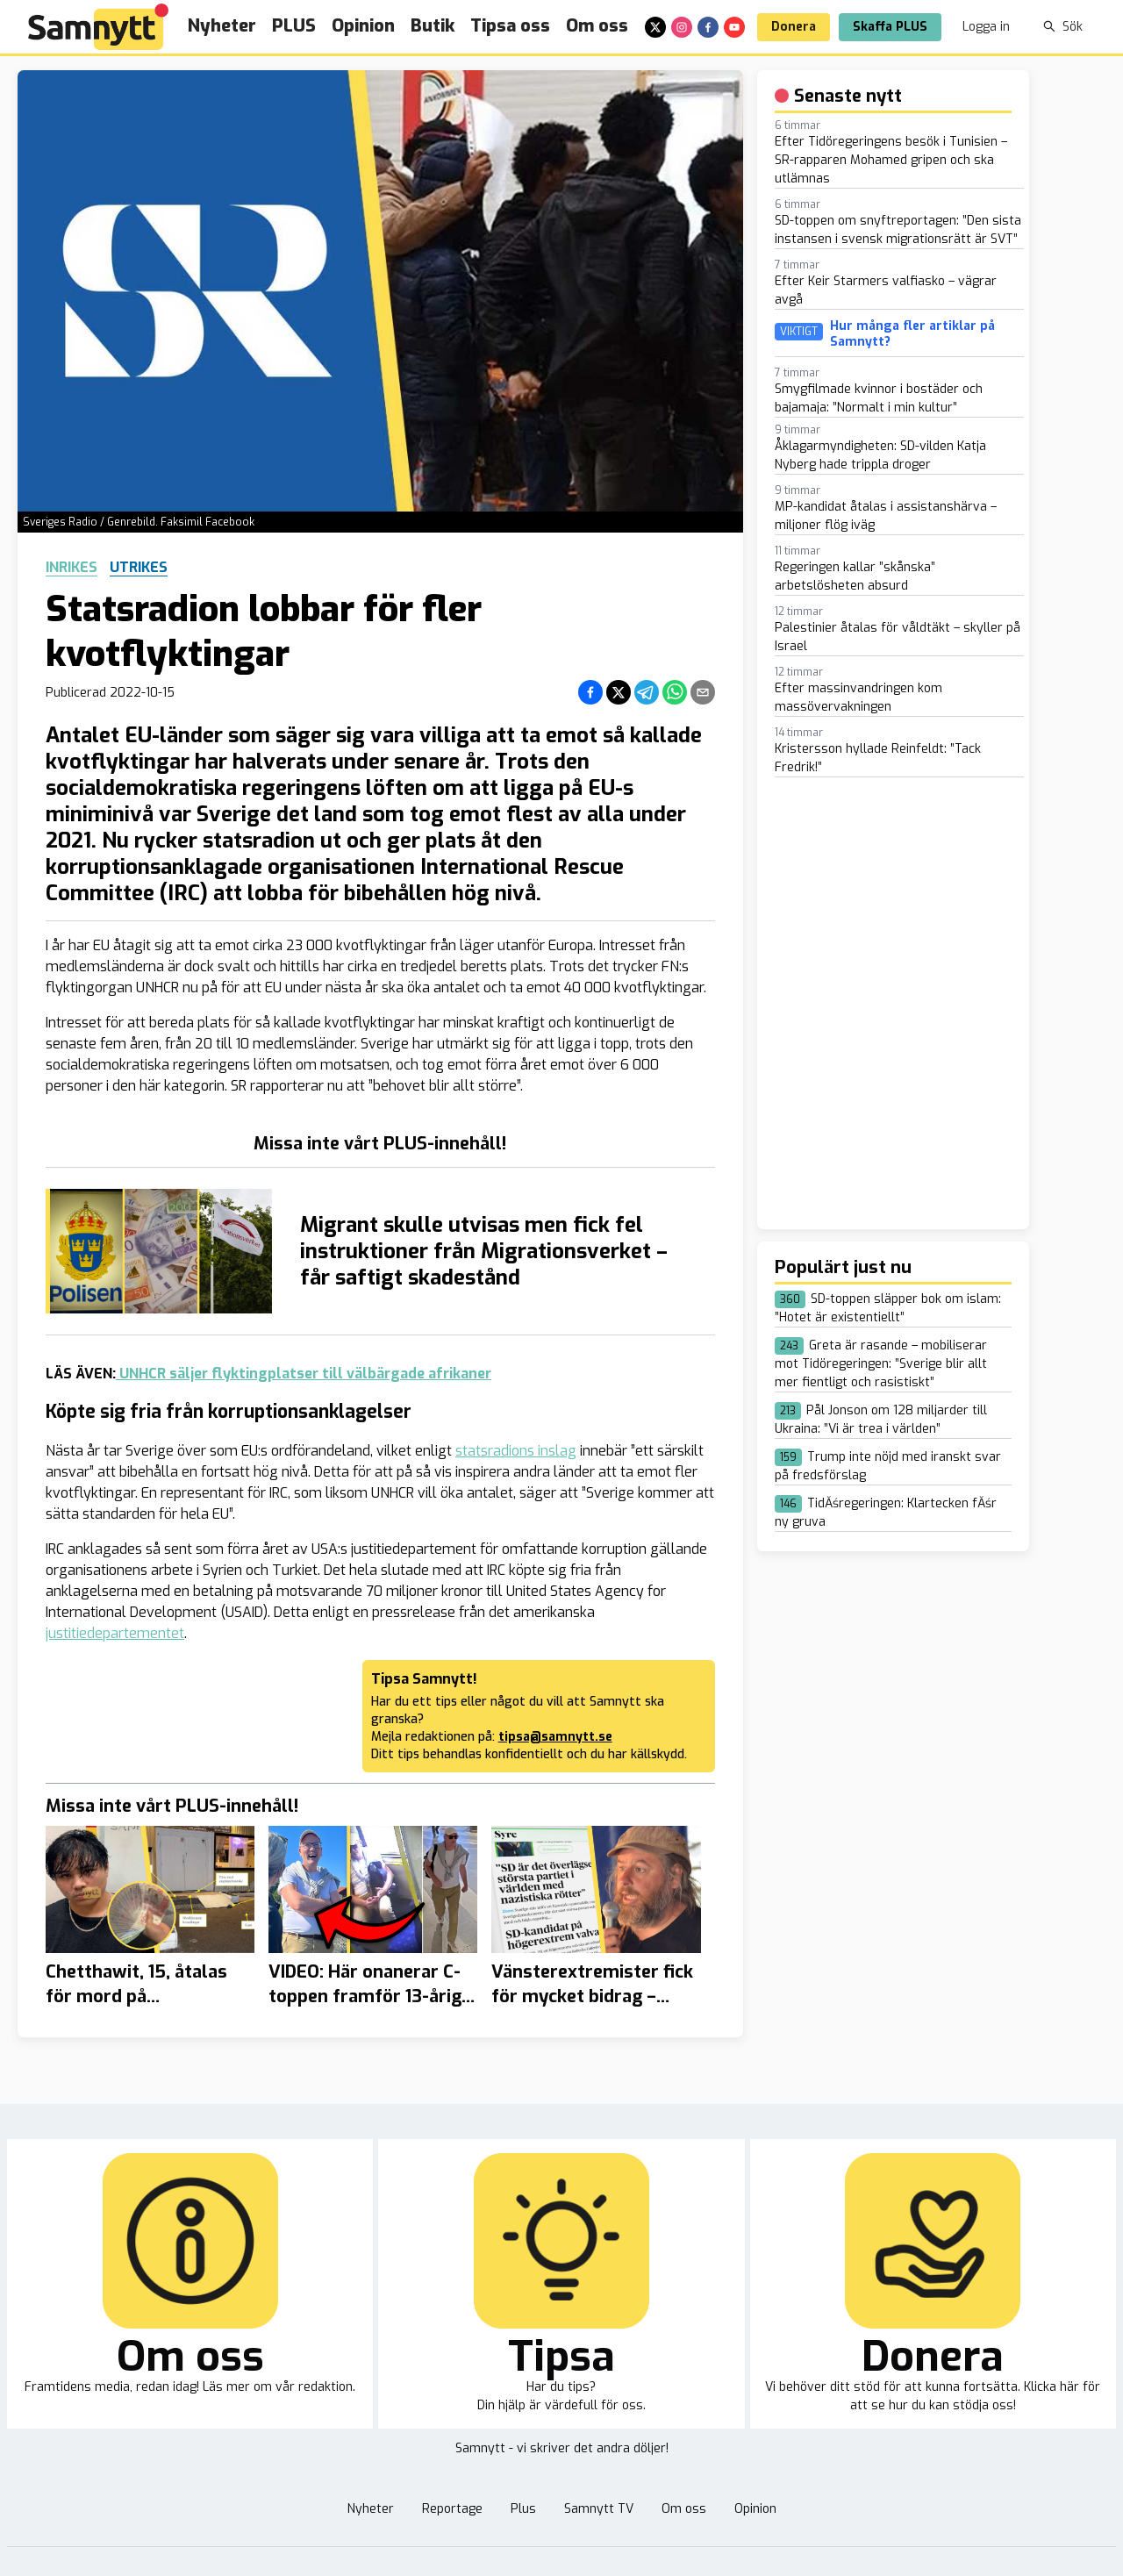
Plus (523, 2509)
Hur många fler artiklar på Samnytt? (912, 333)
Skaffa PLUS (890, 26)
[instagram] (681, 27)
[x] (655, 27)
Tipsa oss (510, 26)
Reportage (452, 2509)
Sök (1063, 26)
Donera (793, 26)
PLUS (294, 26)
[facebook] (708, 27)
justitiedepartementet (115, 1633)
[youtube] (734, 27)
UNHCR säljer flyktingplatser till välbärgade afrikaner (303, 1373)
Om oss (597, 26)
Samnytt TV (598, 2509)
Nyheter (222, 26)
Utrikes (139, 568)
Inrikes (71, 568)
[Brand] (98, 27)
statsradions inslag (515, 1451)
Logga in (986, 26)
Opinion (363, 26)
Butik (432, 26)
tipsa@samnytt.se (555, 1736)
